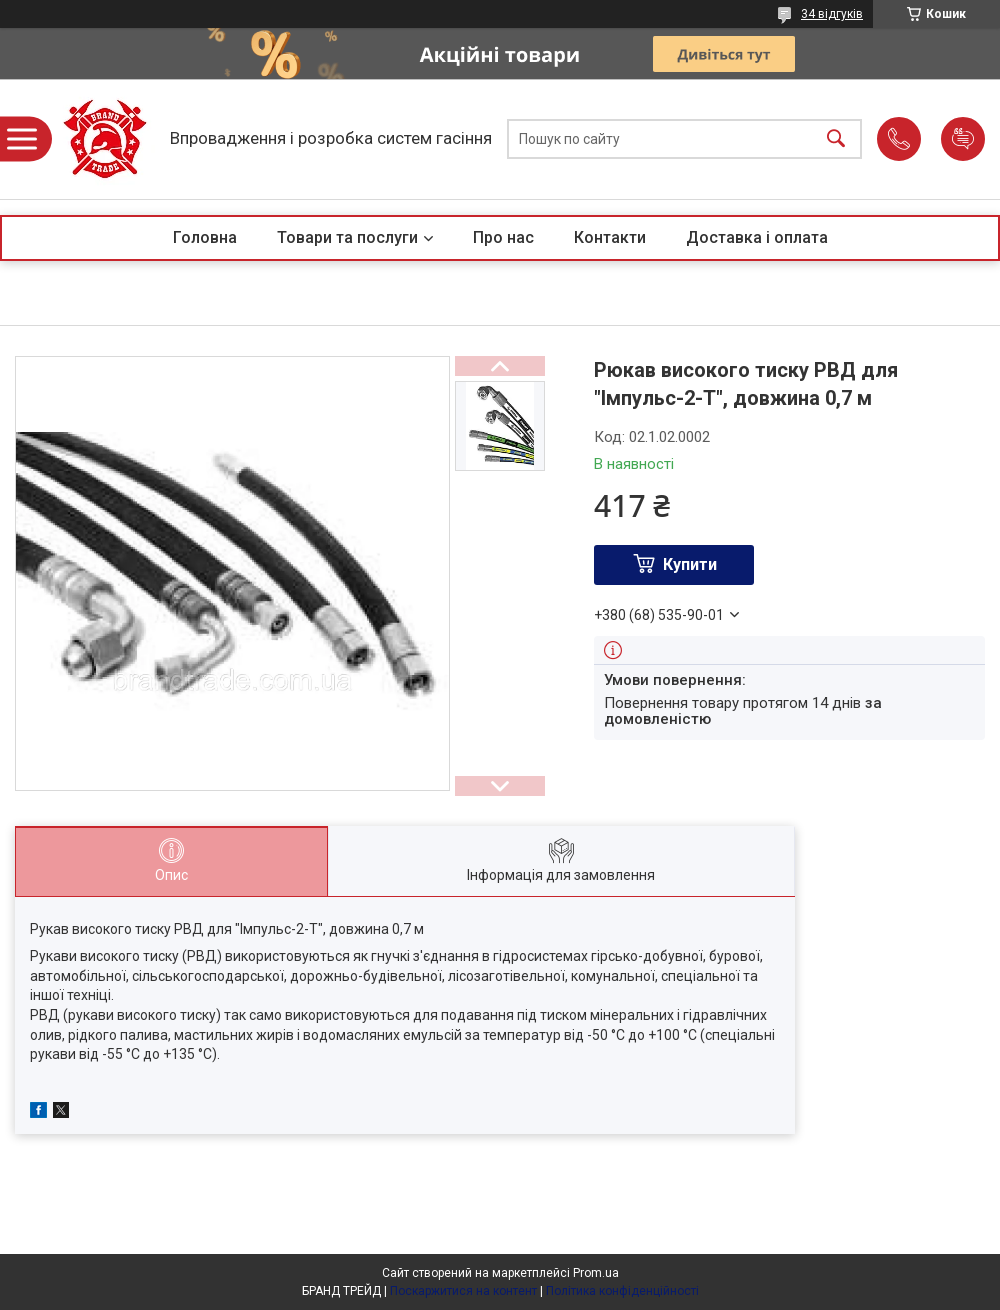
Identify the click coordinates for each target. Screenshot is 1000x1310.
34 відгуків (832, 14)
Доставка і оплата (757, 237)
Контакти (610, 237)
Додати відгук (963, 139)
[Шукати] (836, 139)
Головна (205, 237)
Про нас (503, 237)
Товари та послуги (347, 237)
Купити (690, 564)
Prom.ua (596, 1273)
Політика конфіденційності (622, 1291)
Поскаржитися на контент (463, 1291)
